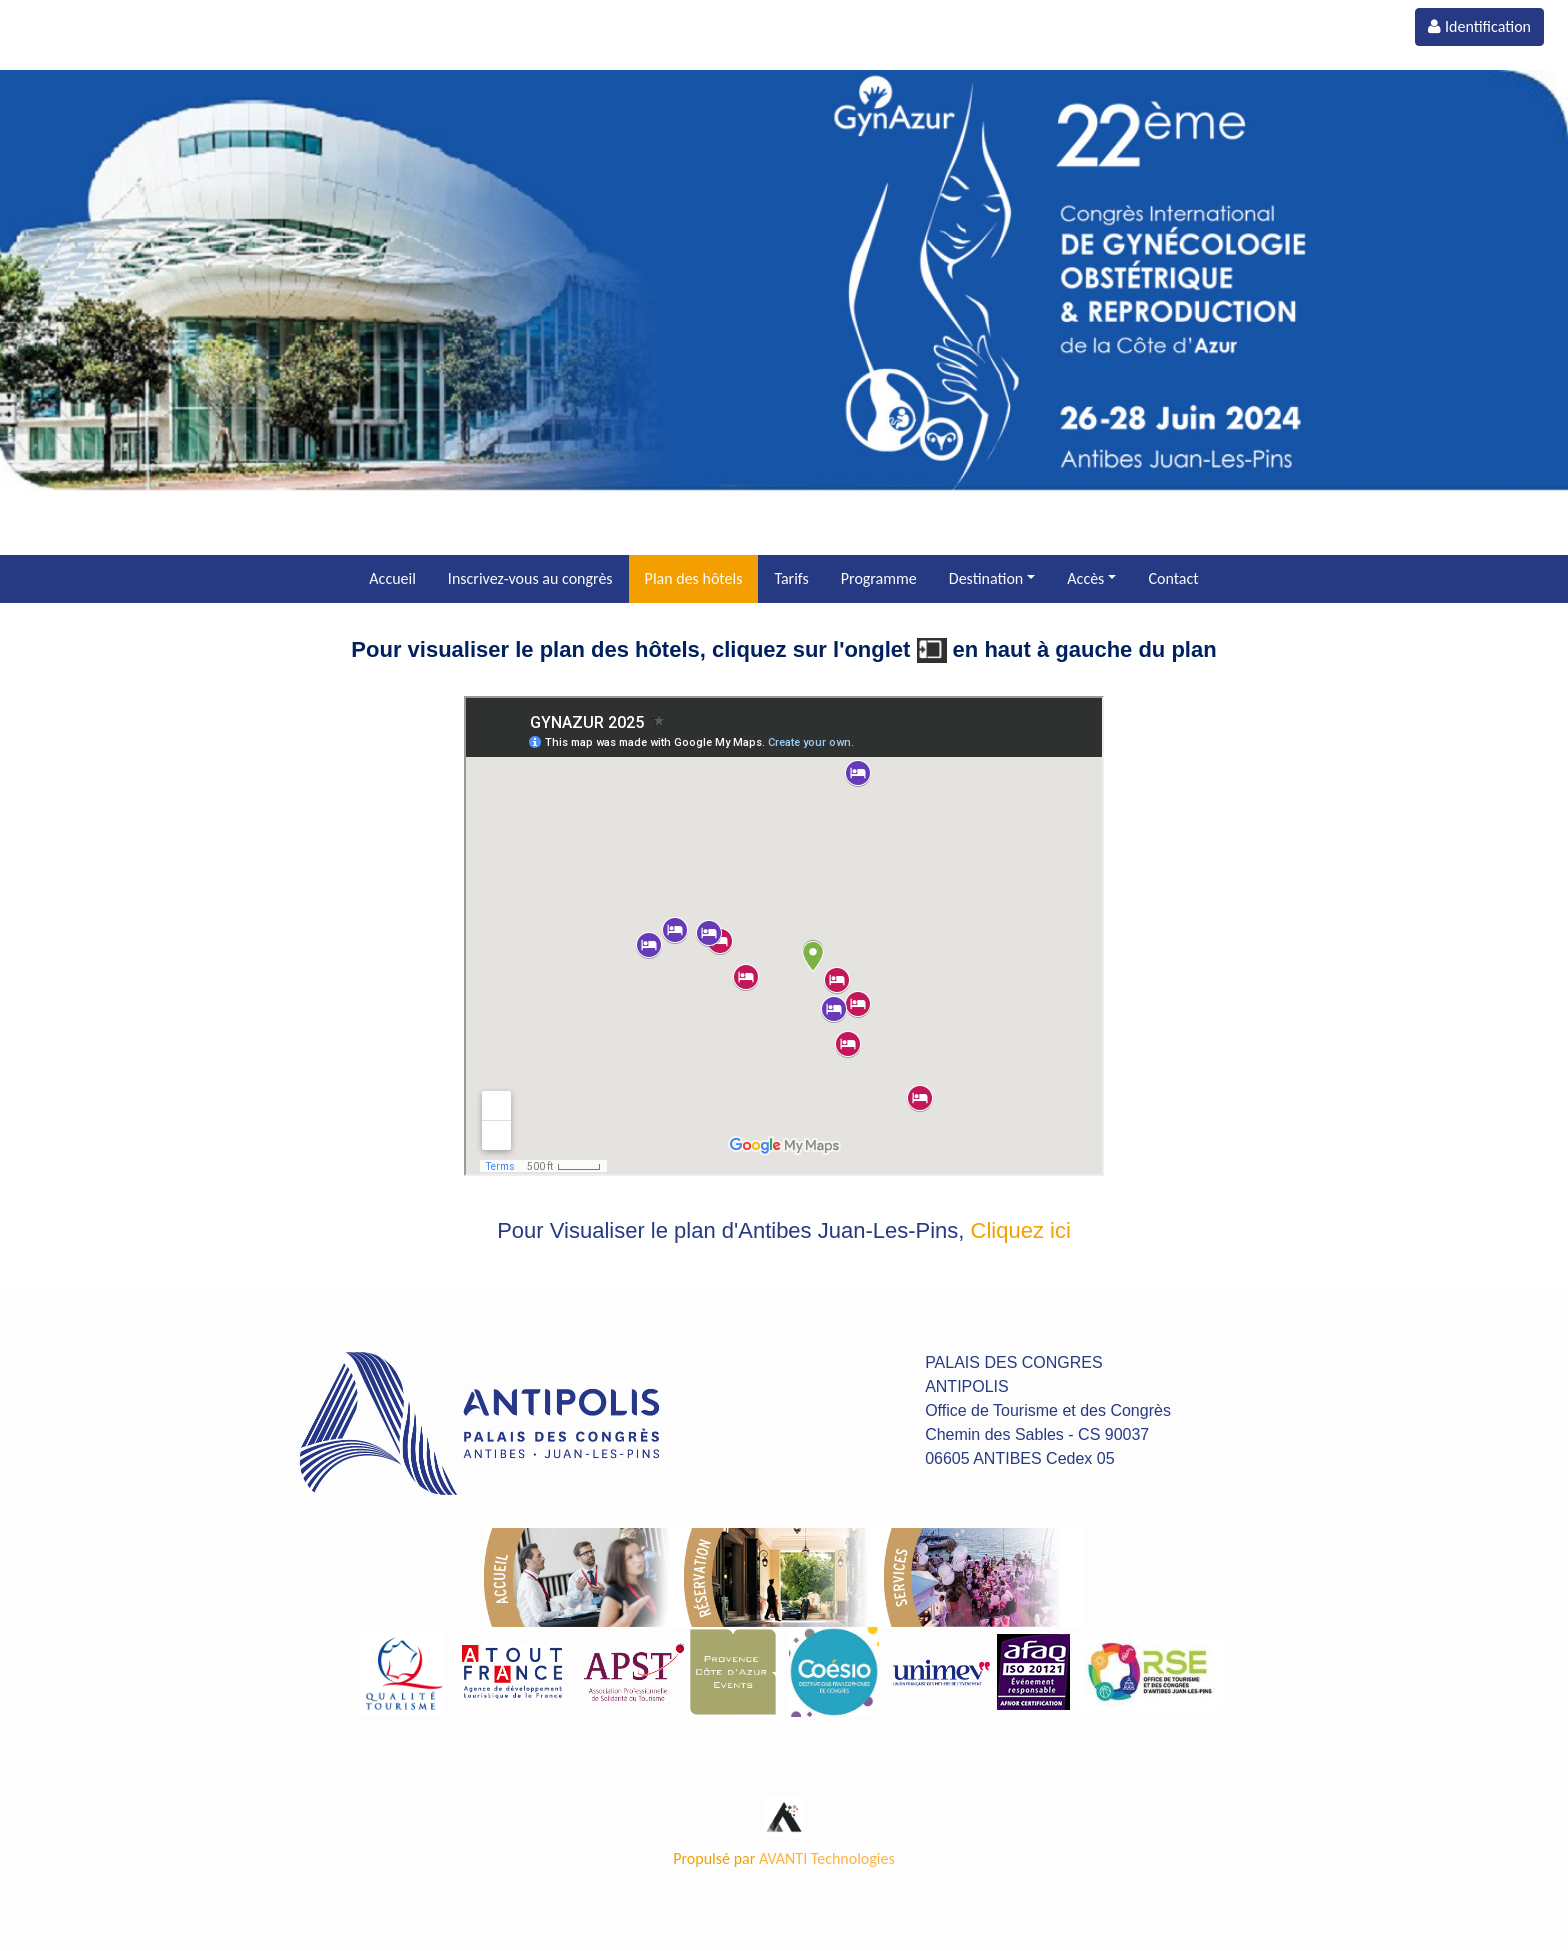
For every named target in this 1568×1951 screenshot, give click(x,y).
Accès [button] (1085, 578)
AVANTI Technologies (827, 1858)
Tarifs (791, 578)
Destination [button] (986, 578)
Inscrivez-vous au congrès (530, 578)
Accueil (392, 578)
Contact (1173, 578)
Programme (879, 578)
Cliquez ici (1021, 1230)
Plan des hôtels (694, 578)
